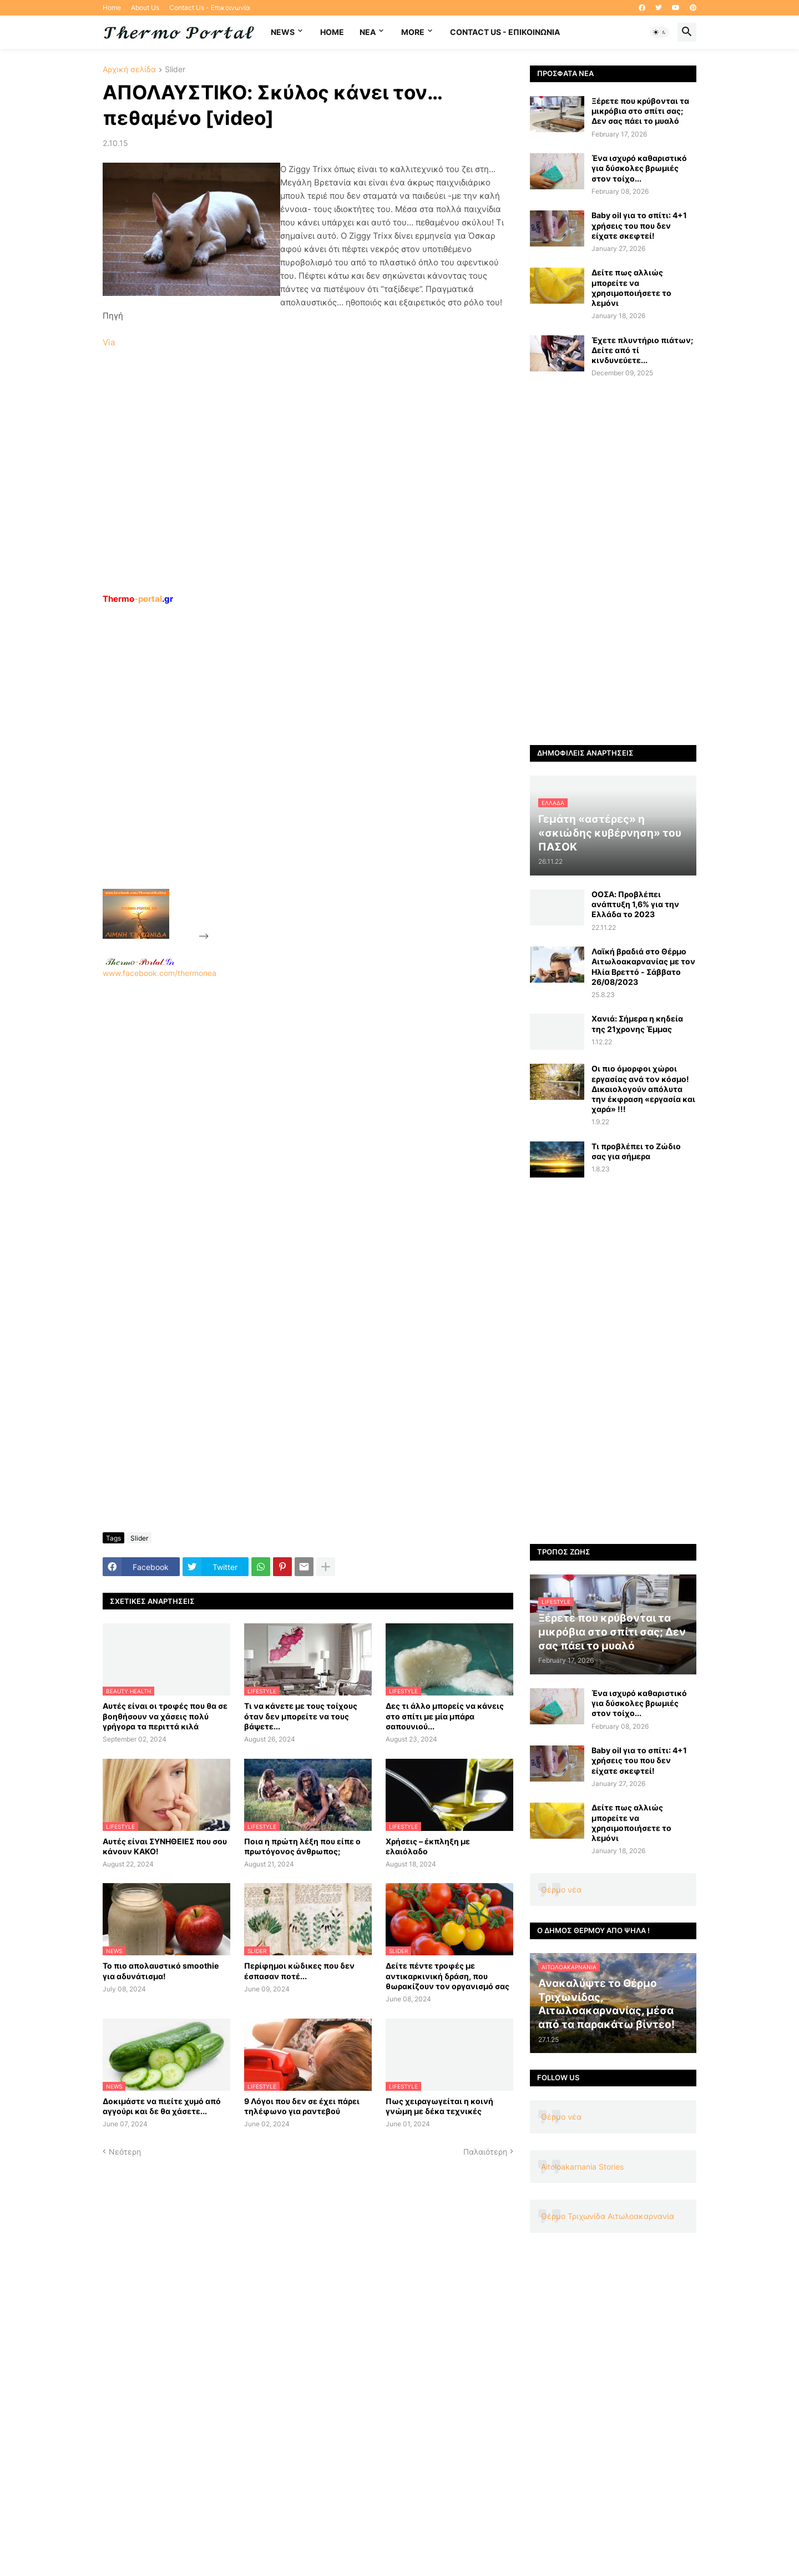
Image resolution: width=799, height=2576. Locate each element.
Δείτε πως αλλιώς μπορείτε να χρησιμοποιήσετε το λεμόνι (631, 288)
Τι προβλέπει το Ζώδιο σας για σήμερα (636, 1151)
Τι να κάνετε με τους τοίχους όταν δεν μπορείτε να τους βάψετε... (300, 1715)
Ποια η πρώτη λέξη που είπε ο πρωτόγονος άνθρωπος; (302, 1846)
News (283, 32)
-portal (138, 598)
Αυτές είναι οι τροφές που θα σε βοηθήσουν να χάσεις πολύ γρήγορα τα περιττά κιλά (165, 1715)
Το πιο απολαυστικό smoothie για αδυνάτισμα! (161, 1970)
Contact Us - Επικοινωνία (209, 7)
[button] (659, 32)
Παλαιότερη (485, 2151)
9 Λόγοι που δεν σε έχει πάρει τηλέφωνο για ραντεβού (302, 2106)
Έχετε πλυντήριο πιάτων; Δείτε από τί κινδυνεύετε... (642, 350)
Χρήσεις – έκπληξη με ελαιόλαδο (428, 1846)
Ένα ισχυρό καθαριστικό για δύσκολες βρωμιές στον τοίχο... (639, 168)
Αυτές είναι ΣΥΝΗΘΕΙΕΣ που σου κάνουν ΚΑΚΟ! (165, 1846)
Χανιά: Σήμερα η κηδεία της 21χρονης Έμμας (637, 1023)
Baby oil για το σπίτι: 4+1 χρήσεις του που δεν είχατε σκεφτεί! (639, 225)
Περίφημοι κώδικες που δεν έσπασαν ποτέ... (299, 1970)
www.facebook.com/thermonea (308, 1120)
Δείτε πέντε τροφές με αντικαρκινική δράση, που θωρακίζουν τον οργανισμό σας (447, 1975)
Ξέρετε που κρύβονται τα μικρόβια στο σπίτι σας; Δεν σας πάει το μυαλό (640, 110)
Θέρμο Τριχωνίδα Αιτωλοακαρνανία (607, 2216)
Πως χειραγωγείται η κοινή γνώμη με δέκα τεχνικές (439, 2106)
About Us (145, 7)
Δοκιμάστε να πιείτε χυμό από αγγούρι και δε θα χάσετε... (162, 2106)
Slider (175, 70)
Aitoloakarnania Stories (582, 2166)
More (412, 32)
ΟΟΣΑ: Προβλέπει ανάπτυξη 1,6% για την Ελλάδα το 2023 (635, 904)
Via (109, 342)
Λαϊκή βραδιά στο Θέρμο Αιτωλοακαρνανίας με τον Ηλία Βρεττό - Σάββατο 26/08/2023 (643, 967)
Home (112, 7)
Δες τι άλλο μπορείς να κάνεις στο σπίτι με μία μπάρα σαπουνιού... (445, 1715)
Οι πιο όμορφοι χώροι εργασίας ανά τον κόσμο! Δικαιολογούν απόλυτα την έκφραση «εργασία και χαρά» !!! (643, 1089)
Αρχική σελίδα (129, 70)
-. (139, 961)
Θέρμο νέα (561, 1889)
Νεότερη (125, 2151)
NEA (368, 32)
